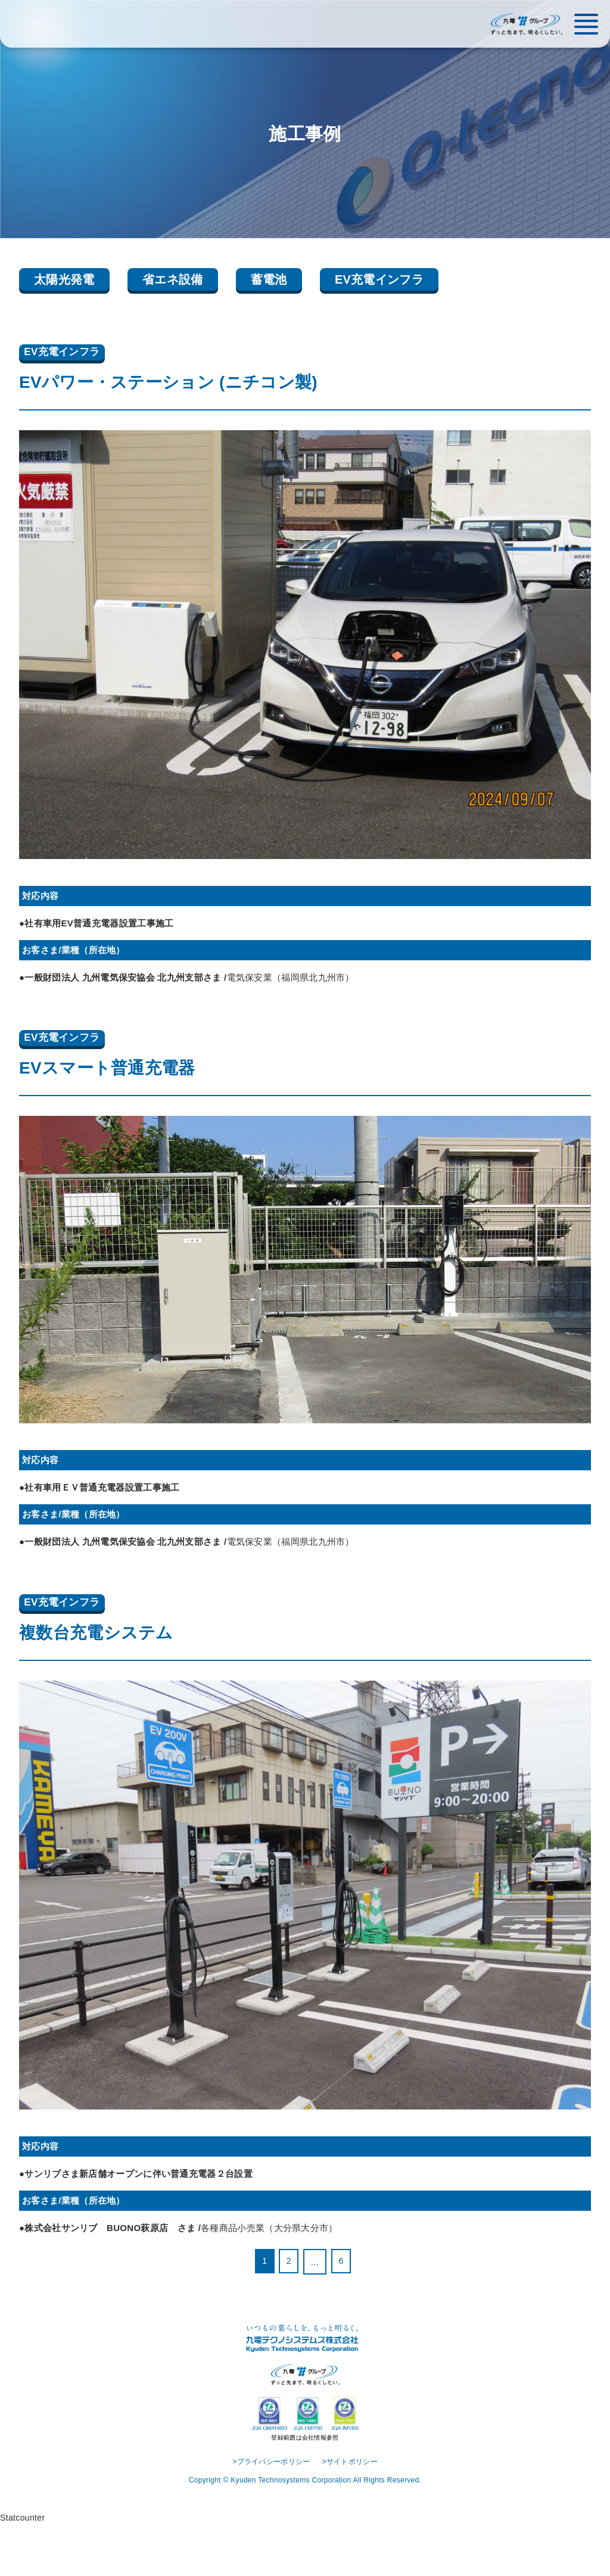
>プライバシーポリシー (269, 2511)
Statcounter (24, 2568)
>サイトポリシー (353, 2511)
